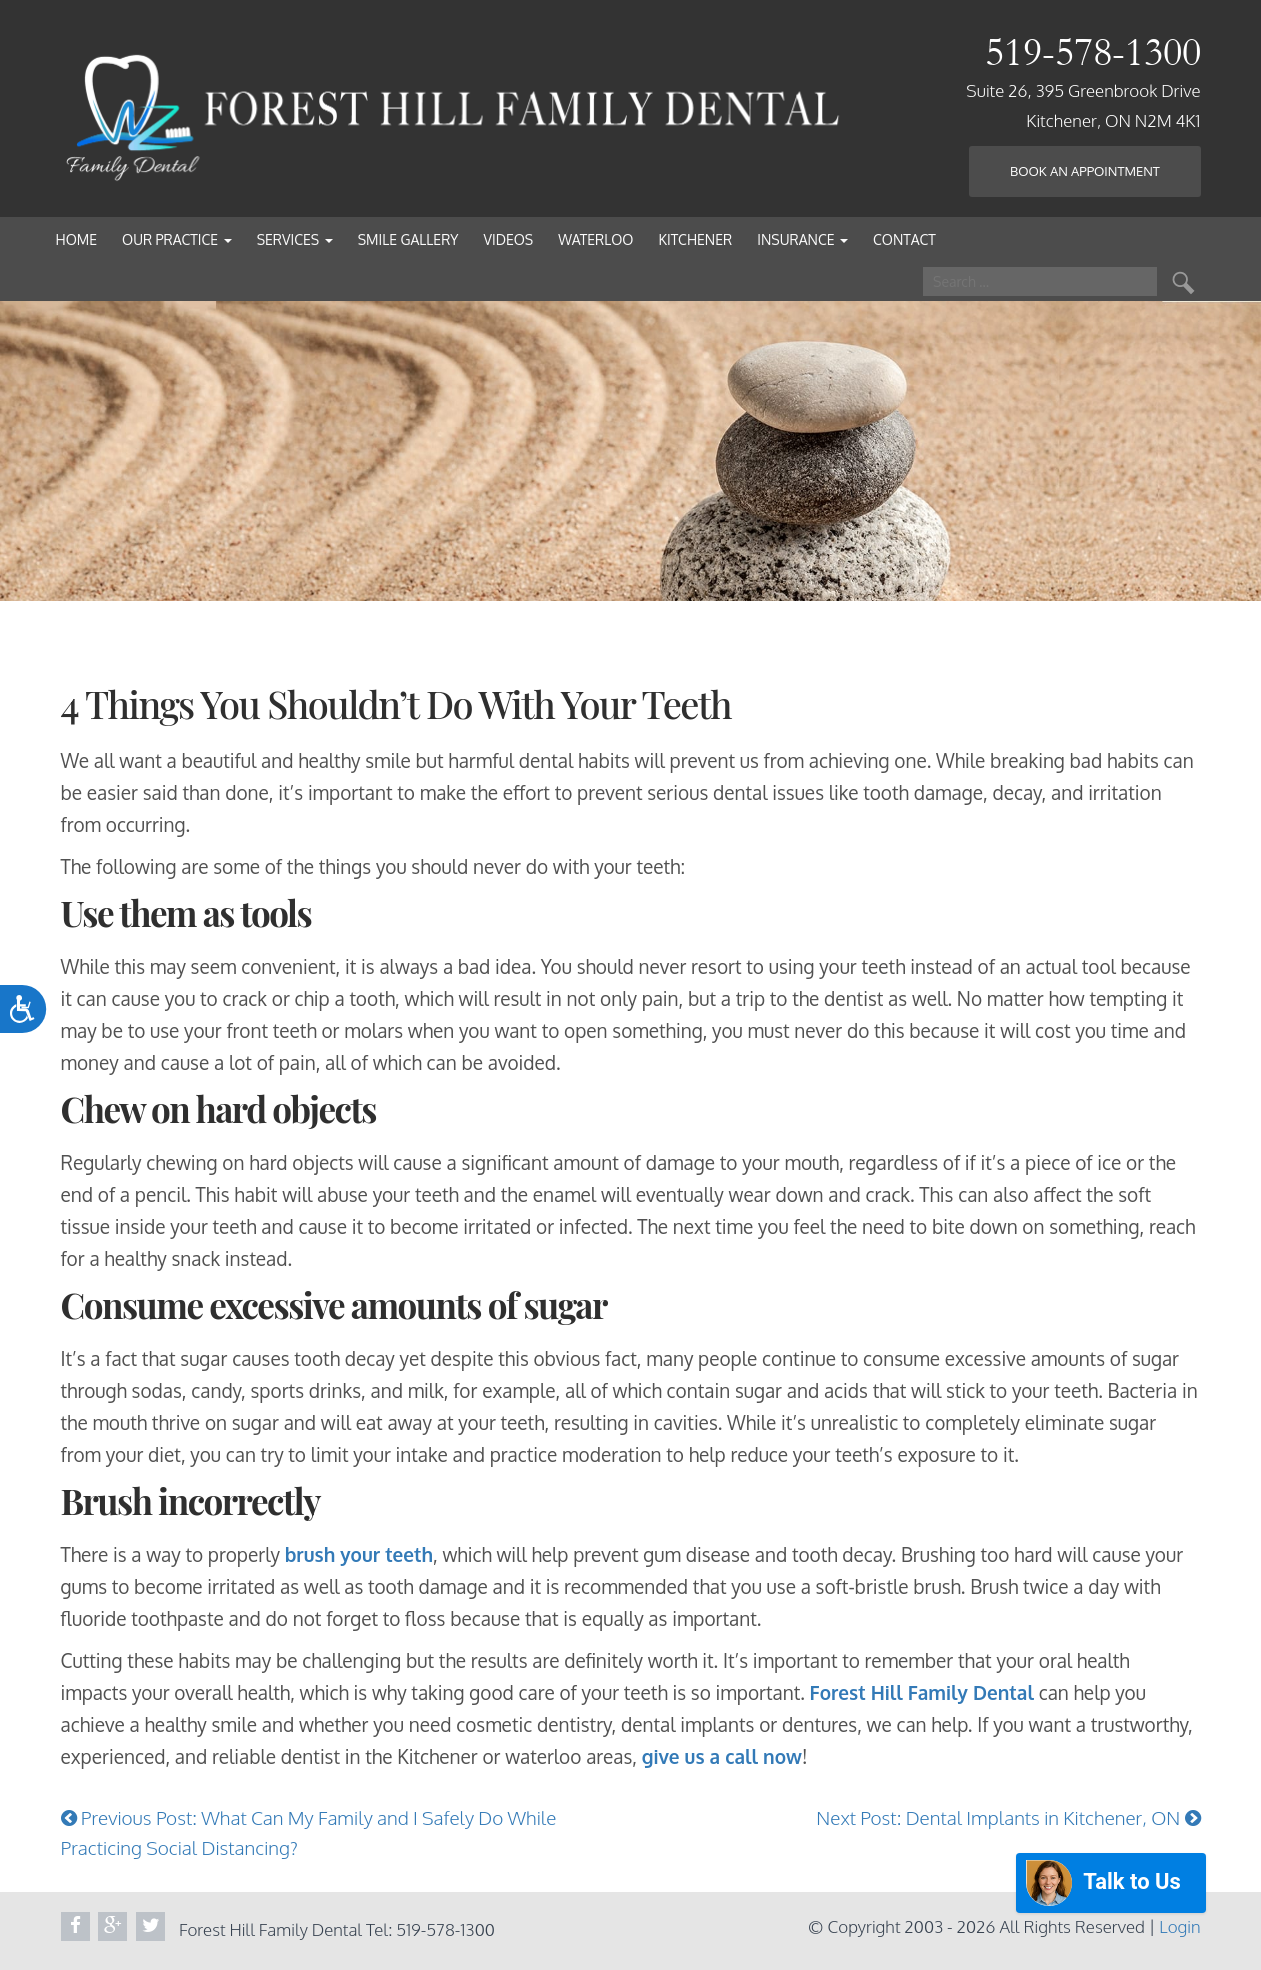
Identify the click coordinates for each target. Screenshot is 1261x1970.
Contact (904, 239)
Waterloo (595, 239)
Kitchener (695, 239)
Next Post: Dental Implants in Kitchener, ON (1008, 1817)
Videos (508, 239)
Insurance (802, 239)
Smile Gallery (408, 239)
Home (77, 239)
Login (1179, 1926)
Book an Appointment (1085, 171)
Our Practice (177, 239)
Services (295, 239)
